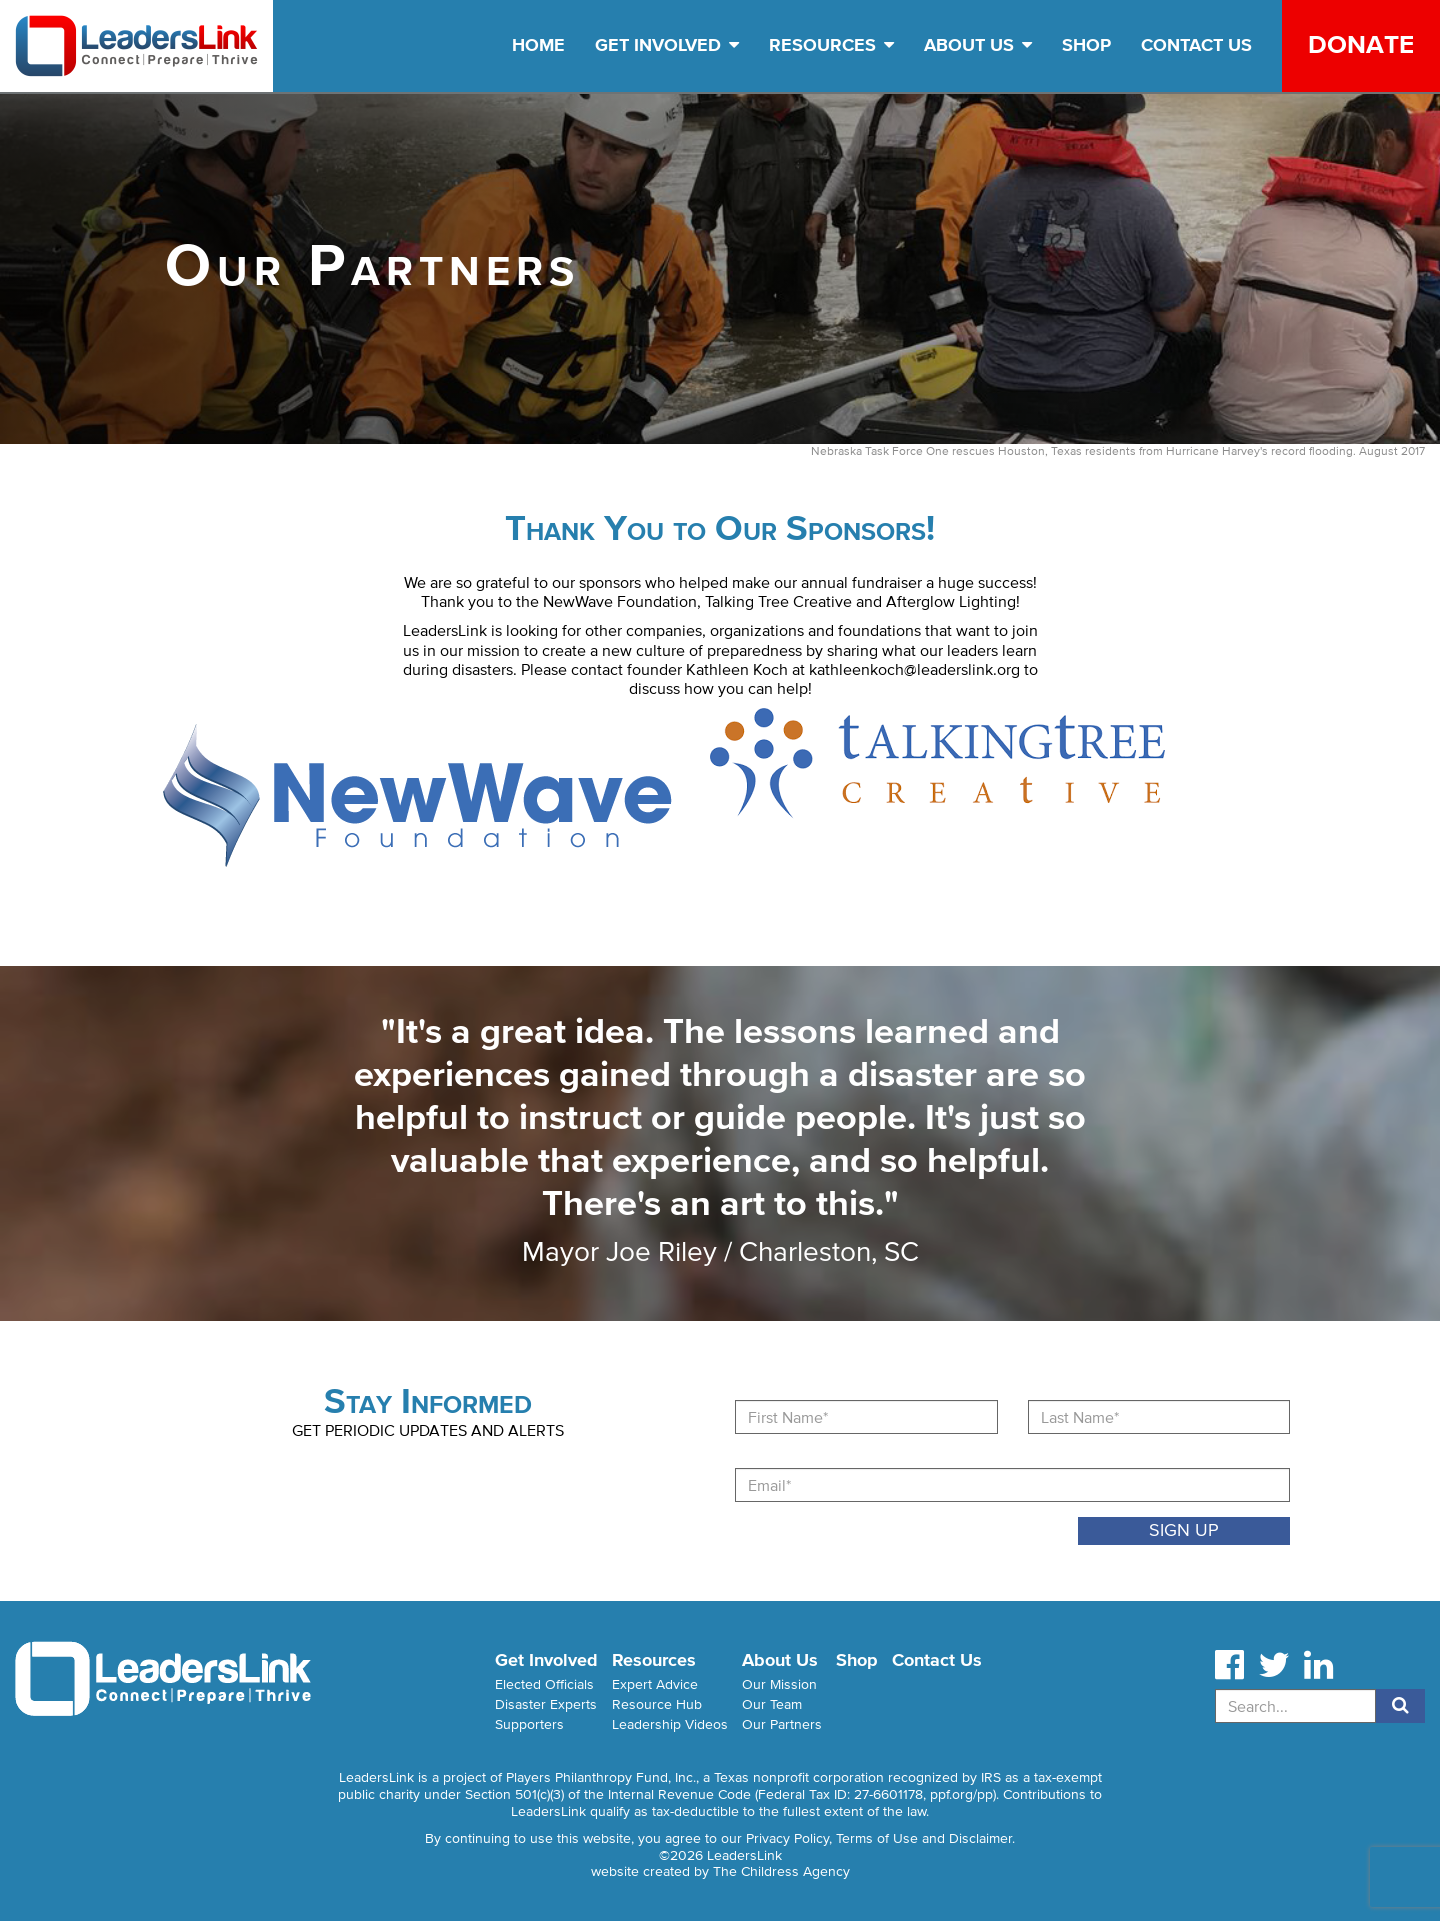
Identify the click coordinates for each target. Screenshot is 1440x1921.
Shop (1086, 45)
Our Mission (779, 1684)
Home (538, 45)
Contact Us (1196, 45)
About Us (978, 45)
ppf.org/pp (961, 1794)
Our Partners (782, 1724)
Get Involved (667, 45)
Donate (1361, 44)
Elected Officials (544, 1684)
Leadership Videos (670, 1724)
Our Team (772, 1704)
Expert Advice (655, 1684)
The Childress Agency (781, 1871)
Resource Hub (657, 1704)
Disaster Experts (546, 1704)
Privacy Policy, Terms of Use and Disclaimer (879, 1838)
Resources (831, 45)
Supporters (529, 1724)
